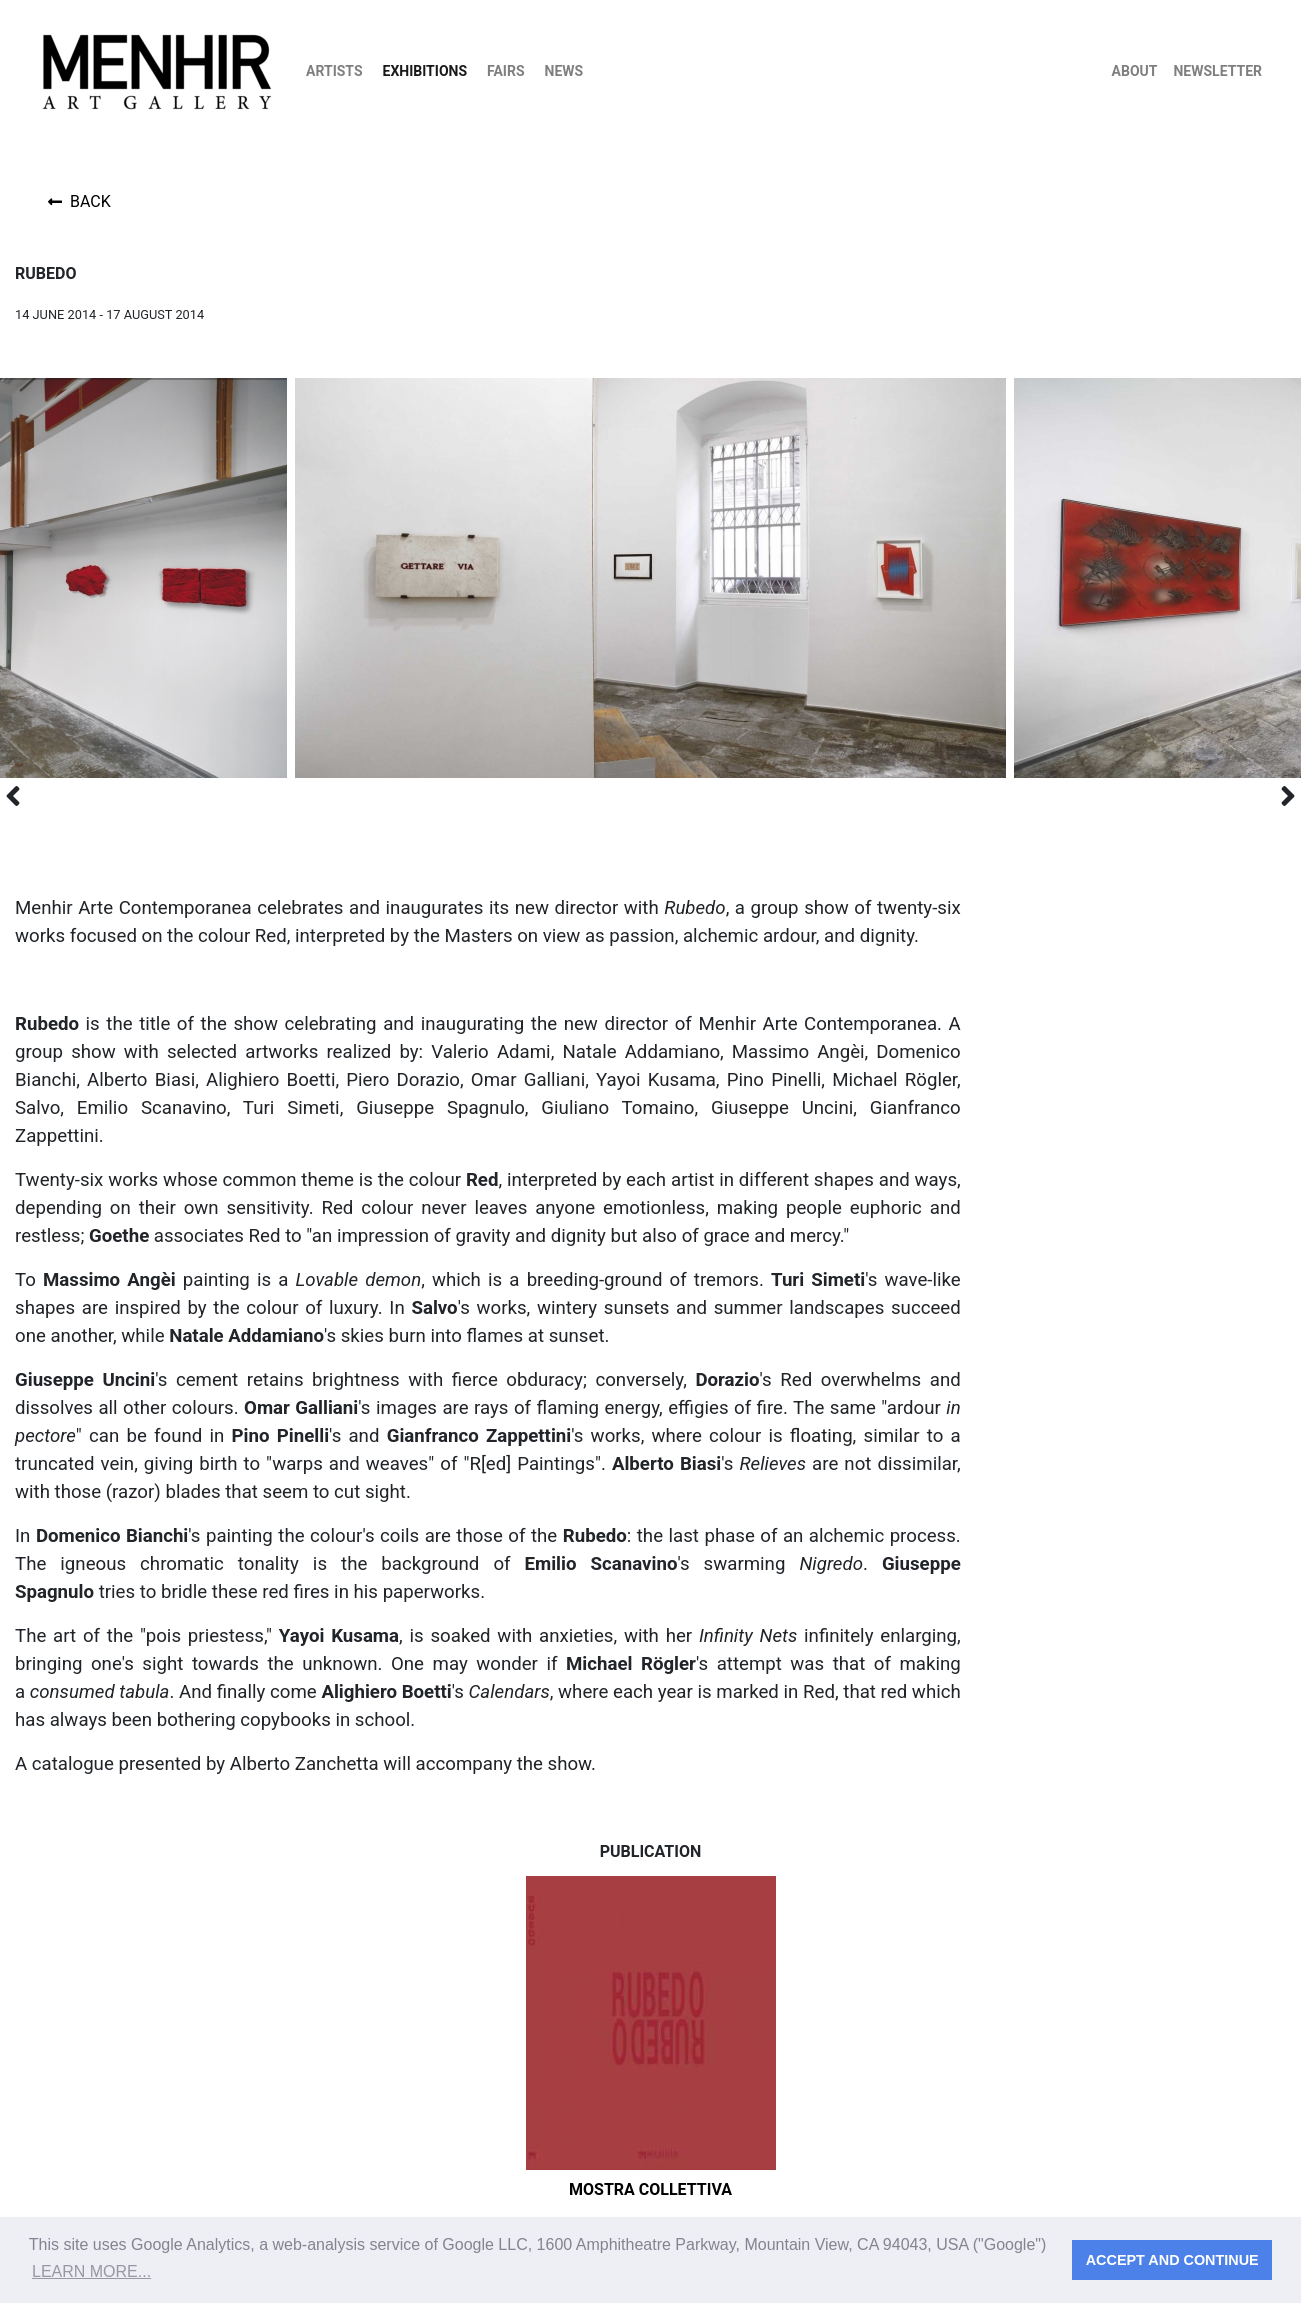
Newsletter (1217, 71)
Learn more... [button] (91, 2271)
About (1135, 71)
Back (79, 201)
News (564, 71)
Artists (334, 71)
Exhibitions (425, 71)
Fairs (506, 71)
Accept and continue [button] (1172, 2260)
